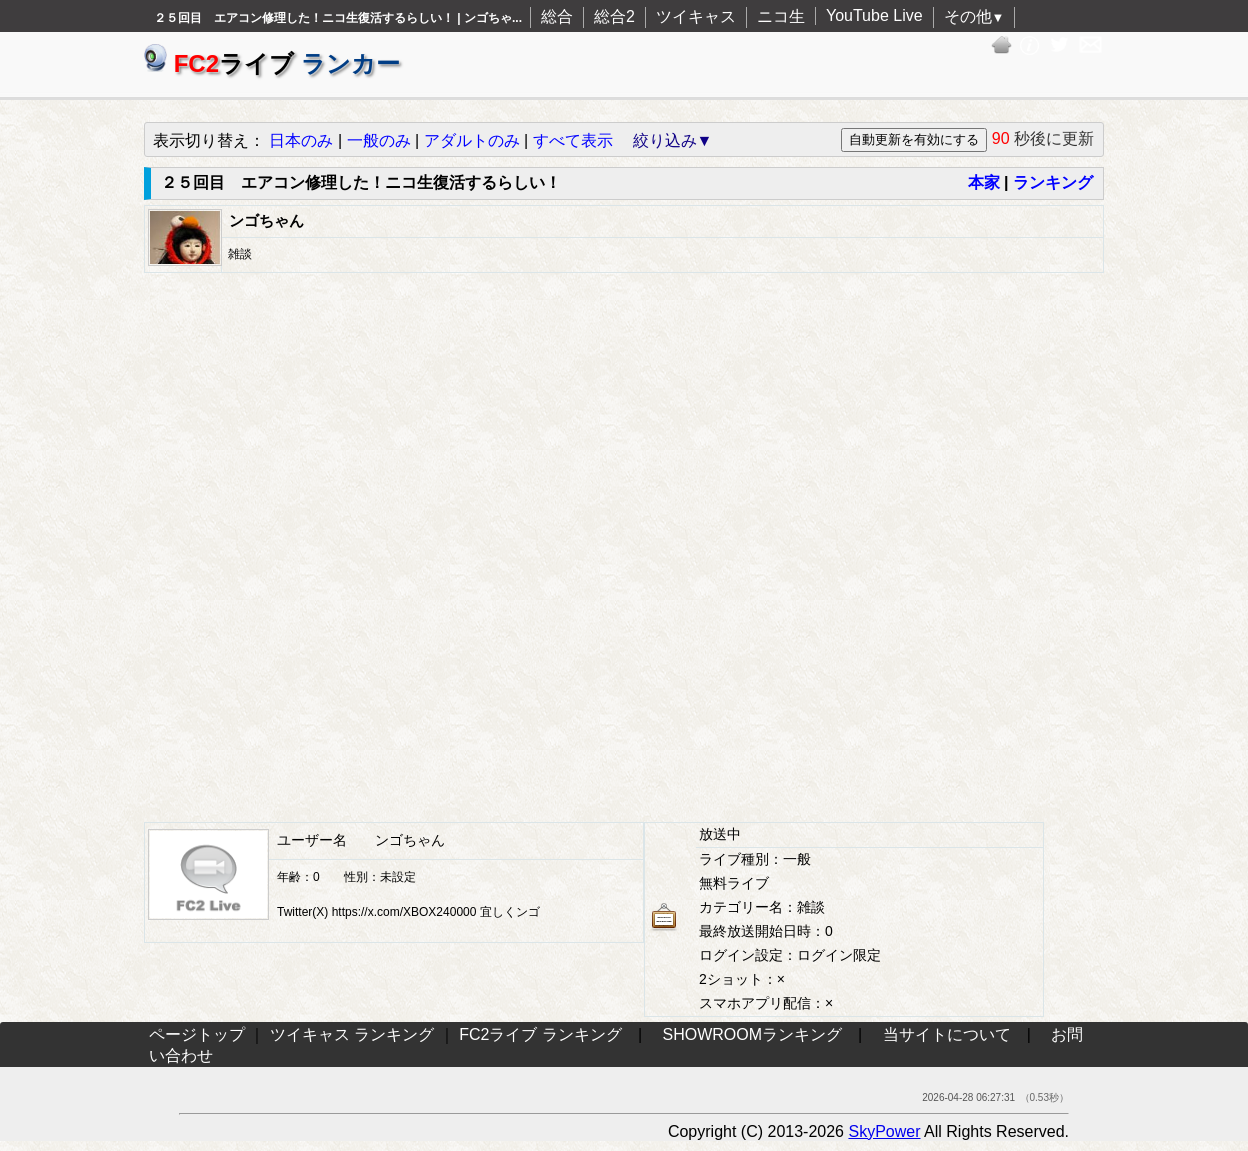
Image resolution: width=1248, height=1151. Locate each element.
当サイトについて (947, 1034)
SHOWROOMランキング (753, 1034)
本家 (984, 182)
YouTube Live (874, 15)
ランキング (1053, 182)
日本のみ (301, 140)
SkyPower (884, 1131)
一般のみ (379, 140)
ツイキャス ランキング (352, 1034)
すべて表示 (573, 140)
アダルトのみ (472, 140)
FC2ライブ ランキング (540, 1034)
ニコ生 (781, 16)
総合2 (614, 16)
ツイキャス (696, 16)
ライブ (272, 63)
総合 (557, 16)
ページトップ (197, 1034)
